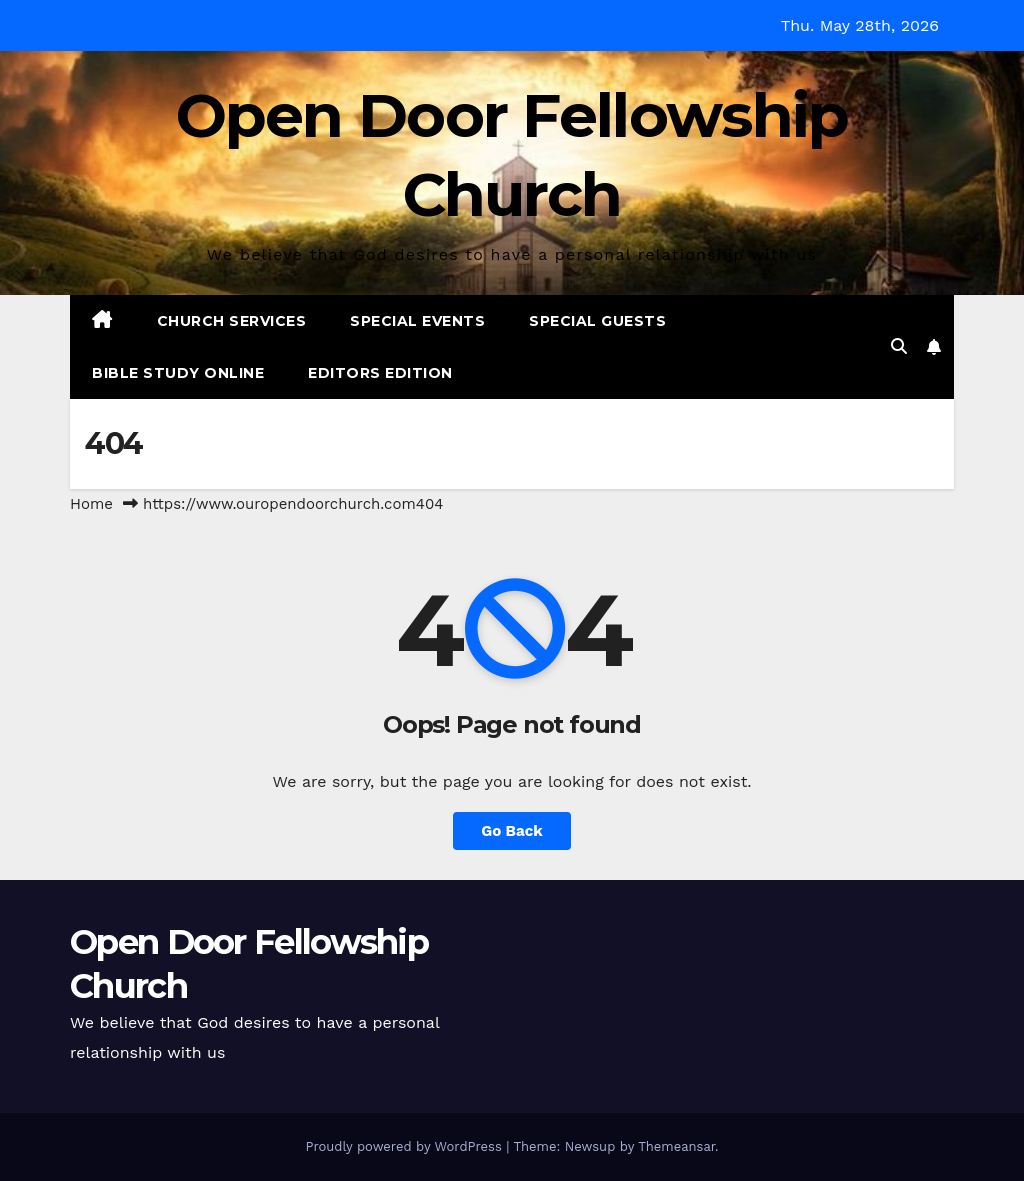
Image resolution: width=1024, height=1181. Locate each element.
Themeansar (676, 1146)
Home (91, 504)
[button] (899, 346)
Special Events (417, 321)
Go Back (512, 831)
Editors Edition (380, 373)
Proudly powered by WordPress (405, 1146)
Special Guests (597, 321)
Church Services (232, 321)
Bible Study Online (178, 373)
